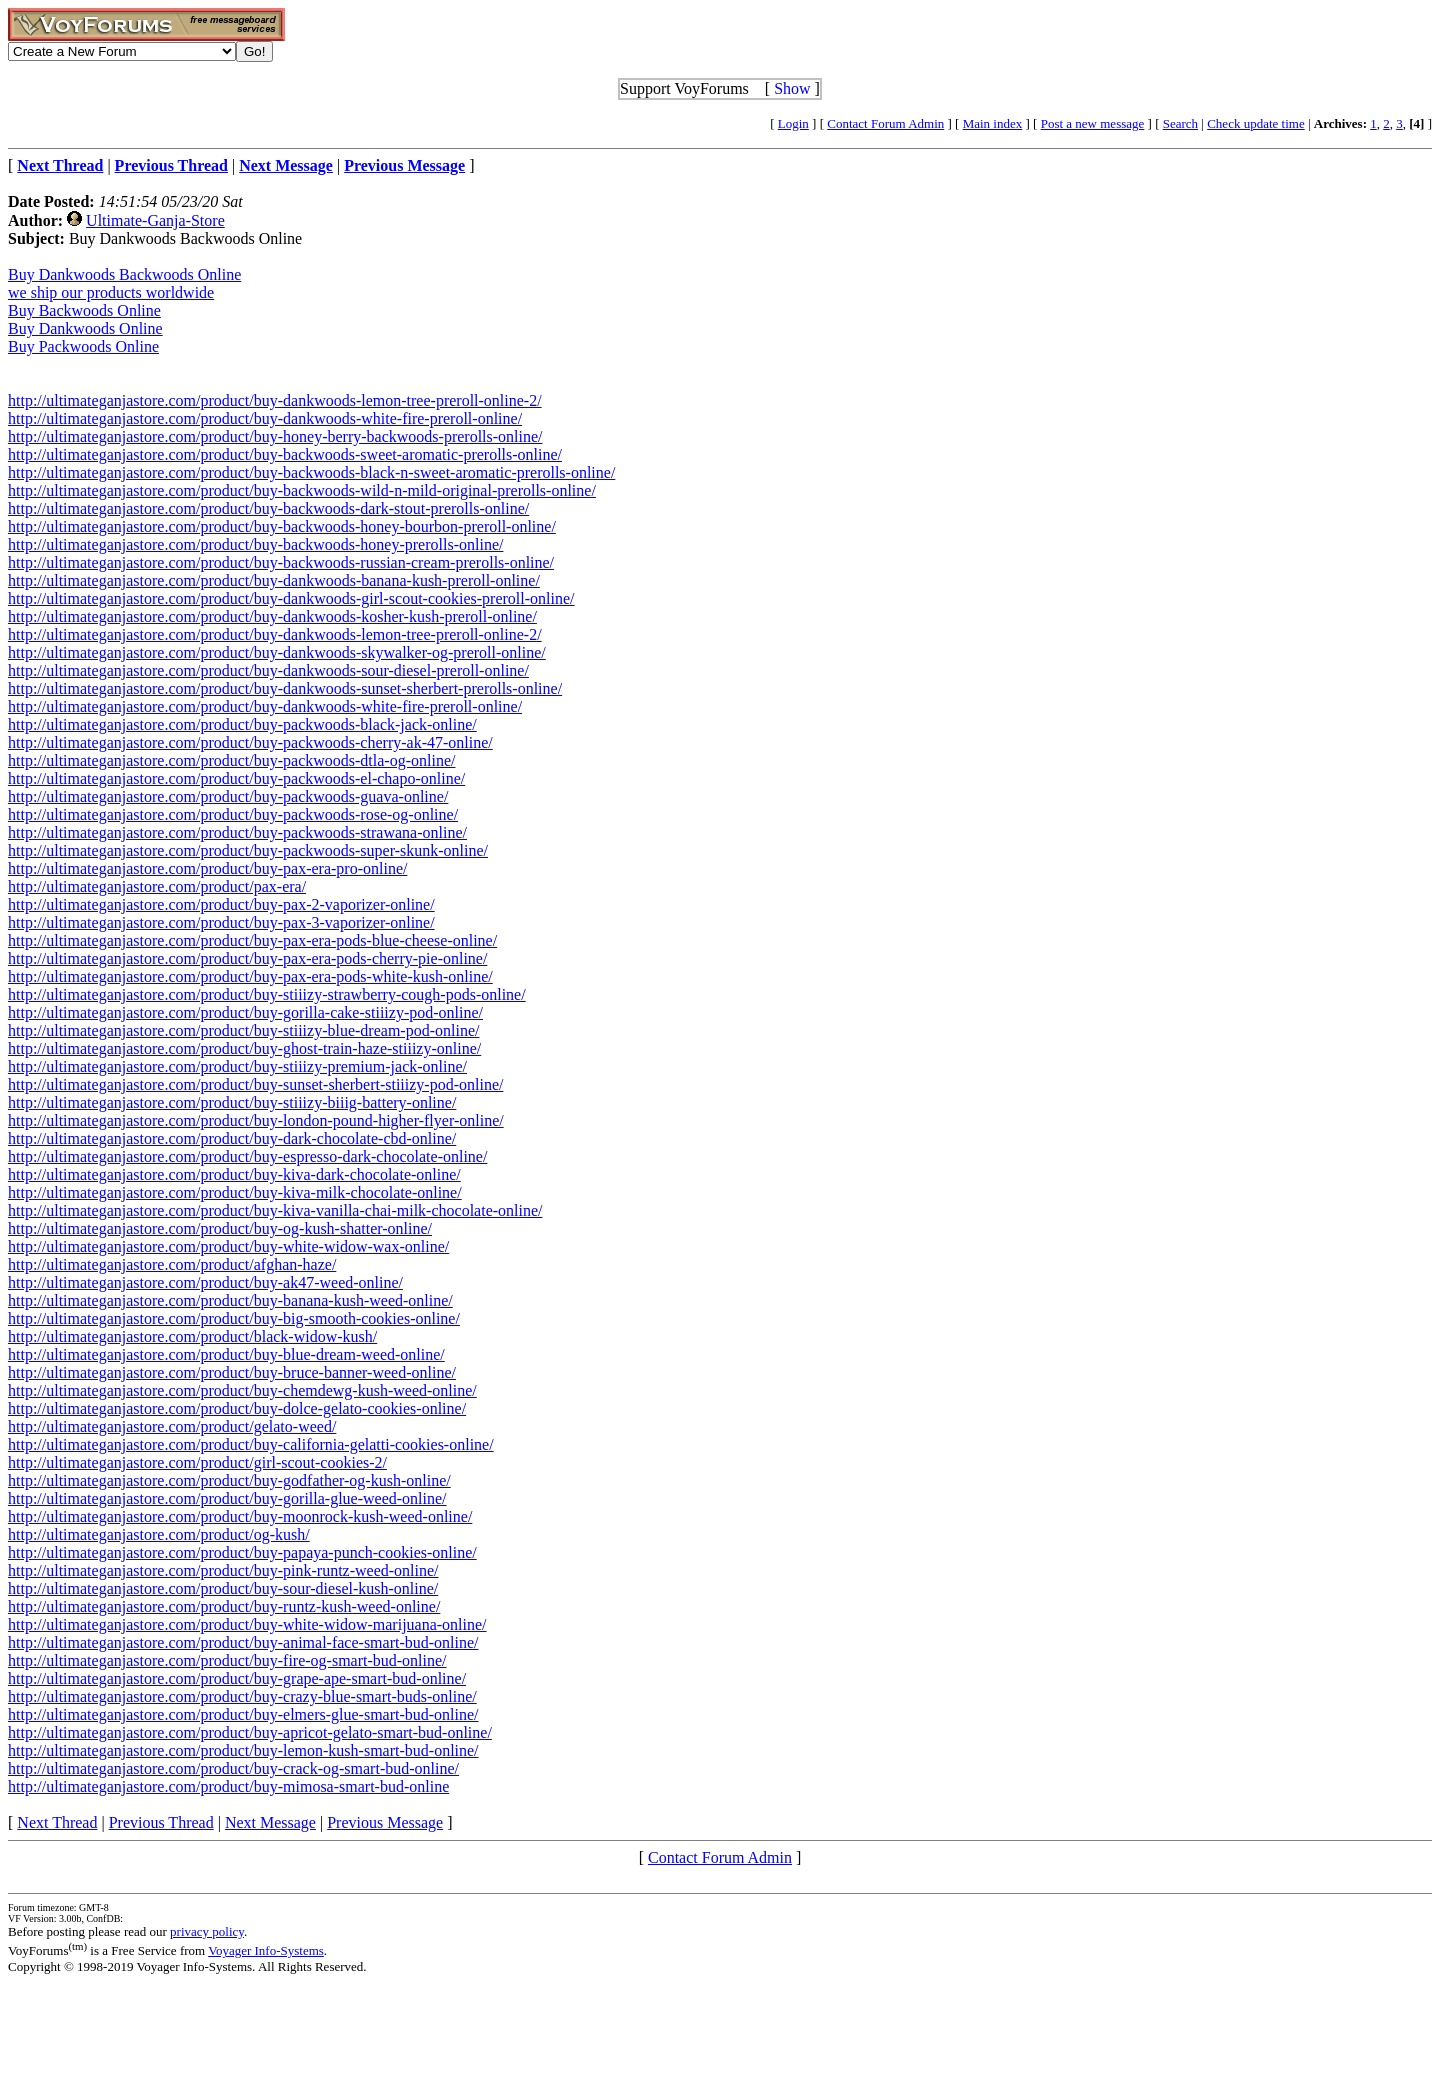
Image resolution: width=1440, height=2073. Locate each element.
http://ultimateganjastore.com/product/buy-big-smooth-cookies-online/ (234, 1318)
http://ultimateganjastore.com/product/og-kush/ (159, 1534)
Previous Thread (161, 1822)
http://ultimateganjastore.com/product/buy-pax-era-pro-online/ (207, 868)
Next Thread (57, 1822)
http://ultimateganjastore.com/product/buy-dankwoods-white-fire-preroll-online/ (265, 418)
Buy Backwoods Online (84, 310)
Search (1180, 123)
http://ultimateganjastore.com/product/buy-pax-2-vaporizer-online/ (221, 904)
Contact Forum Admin (885, 123)
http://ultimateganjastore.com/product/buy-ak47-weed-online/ (205, 1282)
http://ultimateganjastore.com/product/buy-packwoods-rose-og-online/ (233, 814)
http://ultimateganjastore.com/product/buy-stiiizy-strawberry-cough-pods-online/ (267, 994)
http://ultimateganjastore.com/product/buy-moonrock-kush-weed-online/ (240, 1516)
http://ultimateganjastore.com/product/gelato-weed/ (172, 1426)
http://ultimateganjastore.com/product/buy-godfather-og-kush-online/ (229, 1480)
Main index (993, 123)
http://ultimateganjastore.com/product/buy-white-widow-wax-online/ (228, 1246)
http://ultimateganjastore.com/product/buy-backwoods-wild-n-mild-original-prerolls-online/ (302, 490)
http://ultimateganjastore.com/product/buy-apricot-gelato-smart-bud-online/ (250, 1732)
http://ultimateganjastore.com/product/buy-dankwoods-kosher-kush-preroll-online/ (272, 616)
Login (793, 123)
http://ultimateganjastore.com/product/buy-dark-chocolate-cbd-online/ (232, 1138)
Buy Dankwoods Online (85, 328)
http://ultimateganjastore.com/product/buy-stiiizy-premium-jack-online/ (237, 1066)
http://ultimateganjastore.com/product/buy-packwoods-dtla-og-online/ (231, 760)
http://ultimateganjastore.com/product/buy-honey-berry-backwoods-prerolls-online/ (275, 436)
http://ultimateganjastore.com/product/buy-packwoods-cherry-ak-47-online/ (250, 742)
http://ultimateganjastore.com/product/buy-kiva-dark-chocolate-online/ (234, 1174)
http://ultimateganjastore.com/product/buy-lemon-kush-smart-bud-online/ (243, 1750)
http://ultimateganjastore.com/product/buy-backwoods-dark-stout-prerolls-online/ (268, 508)
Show (792, 88)
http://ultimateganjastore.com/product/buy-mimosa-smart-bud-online (228, 1786)
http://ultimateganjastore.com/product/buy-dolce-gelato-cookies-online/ (237, 1408)
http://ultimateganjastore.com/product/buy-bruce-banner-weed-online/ (232, 1372)
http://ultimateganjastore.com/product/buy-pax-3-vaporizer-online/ (221, 922)
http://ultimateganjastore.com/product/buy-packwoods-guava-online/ (228, 796)
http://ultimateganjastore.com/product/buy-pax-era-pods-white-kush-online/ (250, 976)
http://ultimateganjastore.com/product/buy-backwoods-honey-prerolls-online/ (255, 544)
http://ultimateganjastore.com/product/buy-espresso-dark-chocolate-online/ (247, 1156)
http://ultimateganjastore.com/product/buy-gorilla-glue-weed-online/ (227, 1498)
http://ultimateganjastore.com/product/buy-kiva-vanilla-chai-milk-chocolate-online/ (275, 1210)
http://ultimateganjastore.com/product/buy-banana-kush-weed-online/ (230, 1300)
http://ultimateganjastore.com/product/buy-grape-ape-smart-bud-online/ (237, 1678)
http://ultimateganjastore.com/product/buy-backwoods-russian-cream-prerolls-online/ (281, 562)
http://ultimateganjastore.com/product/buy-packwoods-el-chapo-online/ (236, 778)
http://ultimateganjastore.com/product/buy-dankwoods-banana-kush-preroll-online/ (274, 580)
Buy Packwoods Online (83, 346)
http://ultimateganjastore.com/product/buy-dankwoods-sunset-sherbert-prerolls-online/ (285, 688)
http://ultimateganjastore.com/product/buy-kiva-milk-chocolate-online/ (235, 1192)
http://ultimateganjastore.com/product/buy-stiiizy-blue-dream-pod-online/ (243, 1030)
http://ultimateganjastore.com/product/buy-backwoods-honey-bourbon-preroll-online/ (282, 526)
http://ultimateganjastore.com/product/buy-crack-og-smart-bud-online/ (233, 1768)
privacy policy (207, 1931)
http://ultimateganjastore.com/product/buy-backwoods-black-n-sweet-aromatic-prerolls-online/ (311, 472)
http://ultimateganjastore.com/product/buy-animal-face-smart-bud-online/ (243, 1642)
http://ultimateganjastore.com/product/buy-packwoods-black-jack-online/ (242, 724)
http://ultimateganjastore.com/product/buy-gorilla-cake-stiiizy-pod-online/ (245, 1012)
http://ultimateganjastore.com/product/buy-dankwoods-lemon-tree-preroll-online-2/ (275, 400)
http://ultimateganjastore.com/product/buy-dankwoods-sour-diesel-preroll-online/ (268, 670)
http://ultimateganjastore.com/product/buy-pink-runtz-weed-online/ (223, 1570)
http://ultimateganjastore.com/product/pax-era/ (157, 886)
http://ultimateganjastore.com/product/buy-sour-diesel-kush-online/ (223, 1588)
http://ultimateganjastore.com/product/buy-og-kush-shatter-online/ (220, 1228)
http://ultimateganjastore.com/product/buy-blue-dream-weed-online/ (226, 1354)
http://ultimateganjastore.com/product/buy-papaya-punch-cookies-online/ (242, 1552)
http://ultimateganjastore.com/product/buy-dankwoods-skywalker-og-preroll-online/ (277, 652)
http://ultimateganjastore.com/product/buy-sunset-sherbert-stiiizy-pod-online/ (255, 1084)
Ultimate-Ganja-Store (155, 220)
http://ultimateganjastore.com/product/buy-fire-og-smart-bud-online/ (227, 1660)
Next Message (270, 1822)
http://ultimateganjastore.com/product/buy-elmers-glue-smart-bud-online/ (243, 1714)
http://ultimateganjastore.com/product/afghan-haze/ (172, 1264)
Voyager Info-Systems (266, 1950)
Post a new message (1093, 123)
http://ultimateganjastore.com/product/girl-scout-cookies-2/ (197, 1462)
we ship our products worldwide (111, 292)
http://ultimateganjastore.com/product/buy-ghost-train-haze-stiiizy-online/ (244, 1048)
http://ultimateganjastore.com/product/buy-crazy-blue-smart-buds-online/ (242, 1696)
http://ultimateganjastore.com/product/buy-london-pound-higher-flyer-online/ (256, 1120)
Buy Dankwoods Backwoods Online (124, 274)
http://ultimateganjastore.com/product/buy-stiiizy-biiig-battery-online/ (232, 1102)
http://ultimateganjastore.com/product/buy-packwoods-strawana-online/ (237, 832)
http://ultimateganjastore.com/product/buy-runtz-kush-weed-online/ (224, 1606)
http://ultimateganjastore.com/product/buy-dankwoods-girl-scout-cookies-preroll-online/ (291, 598)
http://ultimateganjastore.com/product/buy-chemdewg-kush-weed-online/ (242, 1390)
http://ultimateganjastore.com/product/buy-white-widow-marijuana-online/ (247, 1624)
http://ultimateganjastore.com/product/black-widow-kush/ (192, 1336)
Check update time (1255, 123)
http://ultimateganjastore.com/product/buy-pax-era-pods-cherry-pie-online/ (247, 958)
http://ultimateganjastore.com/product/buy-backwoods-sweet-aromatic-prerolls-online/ (285, 454)
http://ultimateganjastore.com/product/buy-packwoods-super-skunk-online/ (248, 850)
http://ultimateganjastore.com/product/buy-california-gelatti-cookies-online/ (251, 1444)
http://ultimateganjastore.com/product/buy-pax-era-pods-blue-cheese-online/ (252, 940)
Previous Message (385, 1822)
